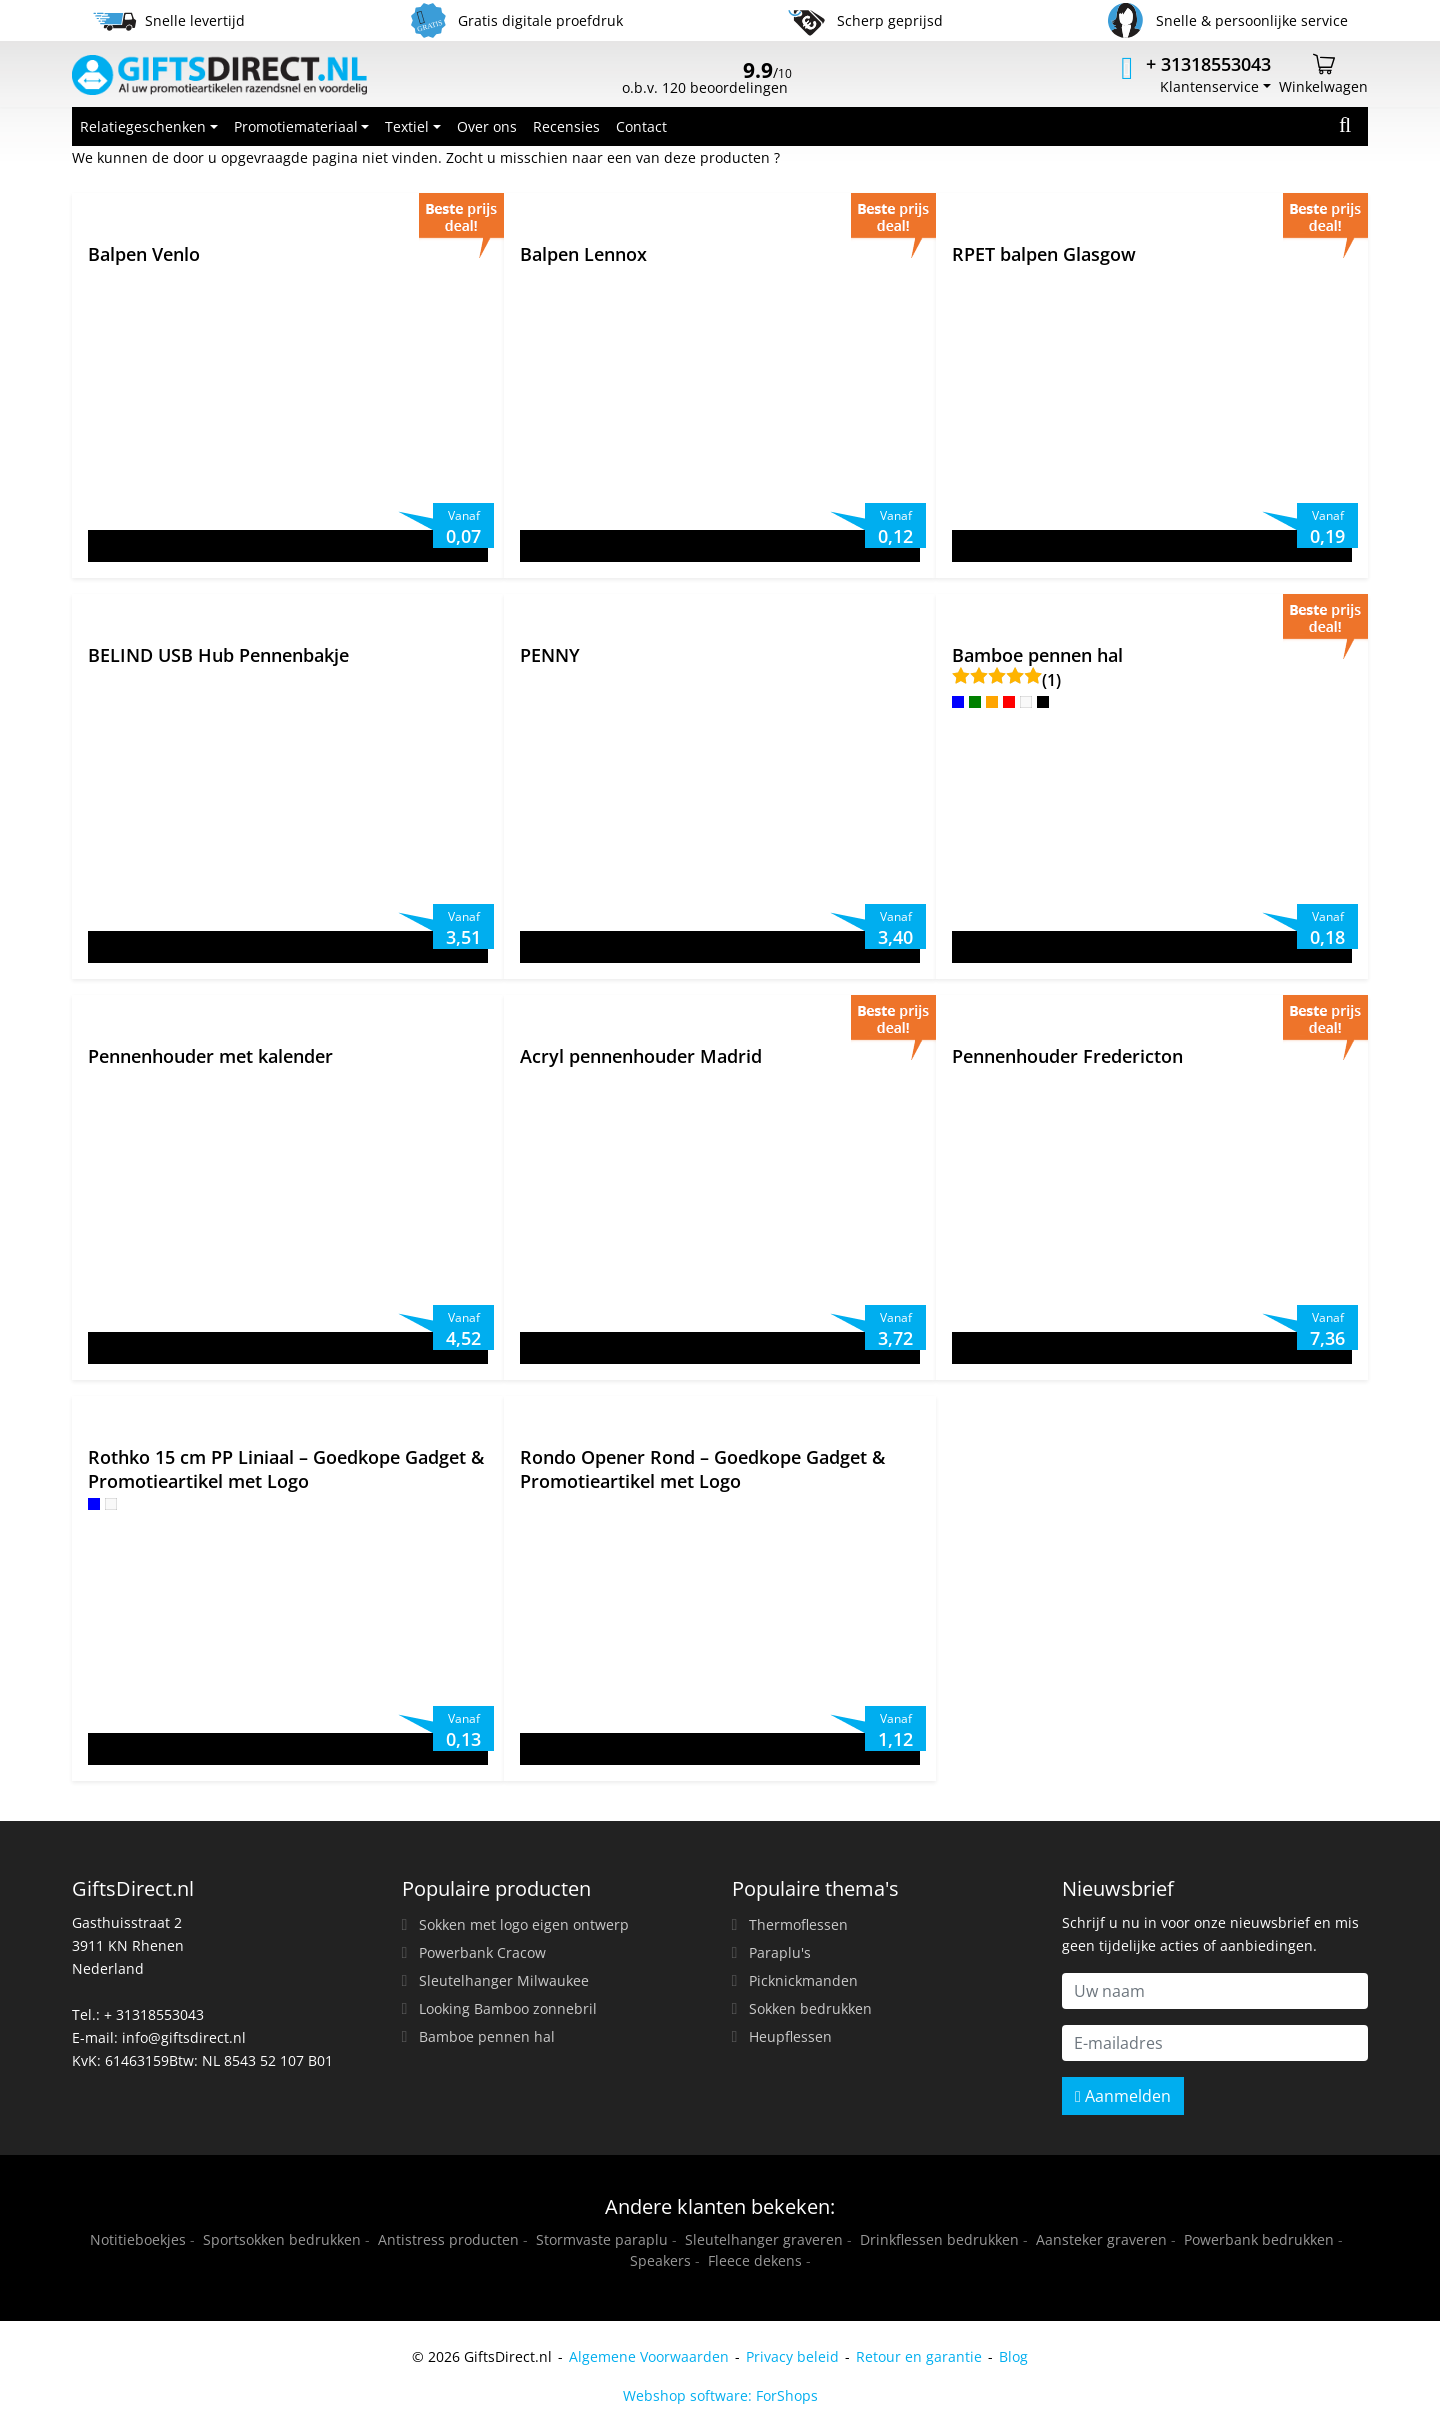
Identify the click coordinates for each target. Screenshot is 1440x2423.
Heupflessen (790, 2036)
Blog (1013, 2356)
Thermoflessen (798, 1924)
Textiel (407, 126)
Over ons (487, 126)
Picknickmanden (803, 1980)
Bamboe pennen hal (487, 2036)
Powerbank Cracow (482, 1952)
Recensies (566, 126)
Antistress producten (448, 2239)
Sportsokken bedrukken (282, 2239)
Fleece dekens (755, 2260)
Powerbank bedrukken (1259, 2239)
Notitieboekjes (138, 2239)
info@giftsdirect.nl (184, 2037)
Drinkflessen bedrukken (939, 2239)
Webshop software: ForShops (720, 2395)
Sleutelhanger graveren (764, 2239)
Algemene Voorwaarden (649, 2356)
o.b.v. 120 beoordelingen (707, 80)
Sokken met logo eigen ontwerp (524, 1924)
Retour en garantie (919, 2356)
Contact (641, 126)
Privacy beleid (792, 2356)
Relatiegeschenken (143, 126)
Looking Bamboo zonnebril (508, 2008)
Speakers (660, 2260)
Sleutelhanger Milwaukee (504, 1980)
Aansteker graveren (1101, 2239)
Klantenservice (1209, 86)
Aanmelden (1123, 2096)
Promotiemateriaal (296, 126)
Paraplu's (780, 1952)
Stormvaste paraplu (602, 2239)
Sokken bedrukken (810, 2008)
